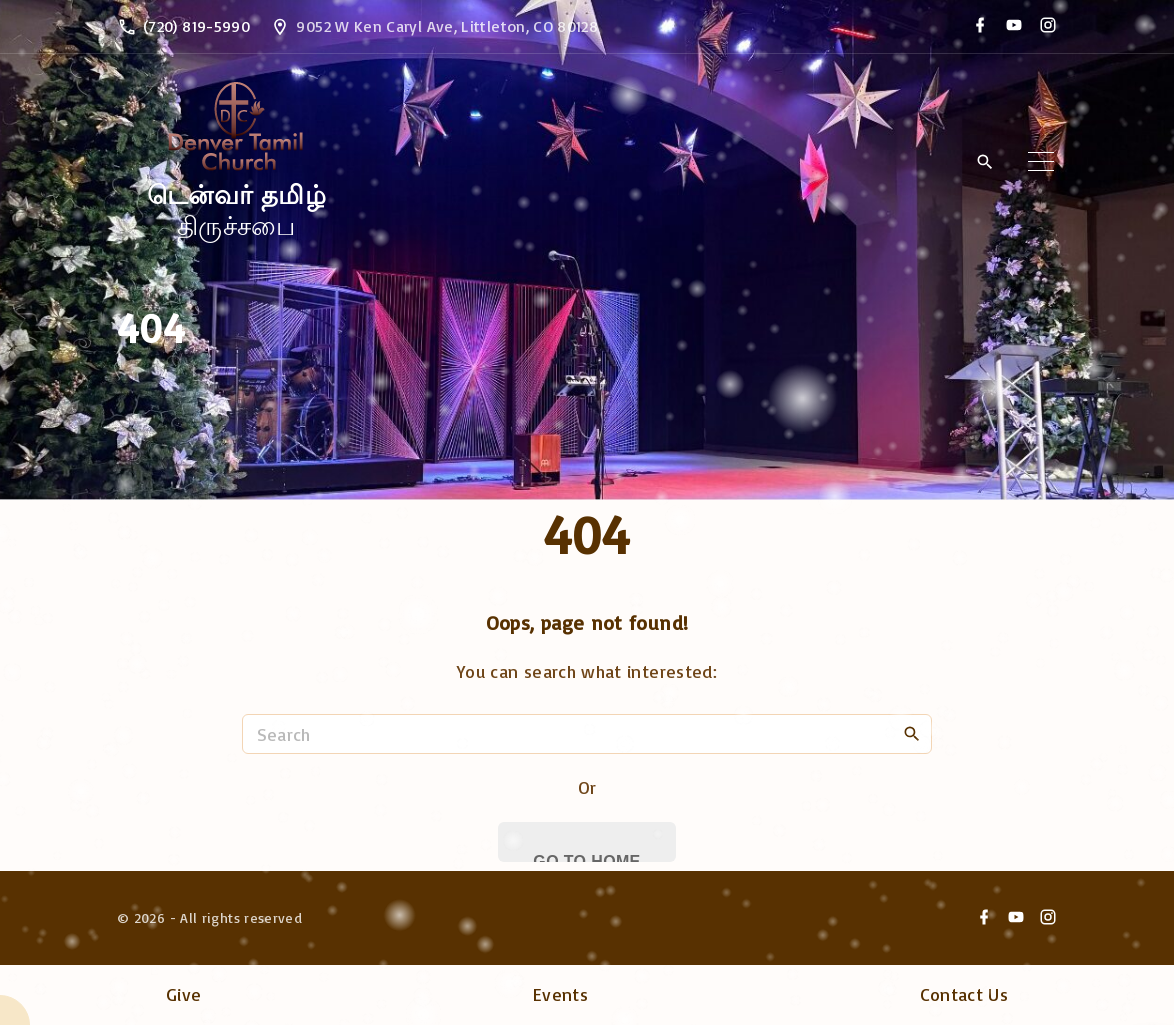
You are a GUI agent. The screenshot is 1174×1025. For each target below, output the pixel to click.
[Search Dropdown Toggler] (984, 163)
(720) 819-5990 (196, 26)
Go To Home (586, 857)
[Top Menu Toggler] (1041, 161)
